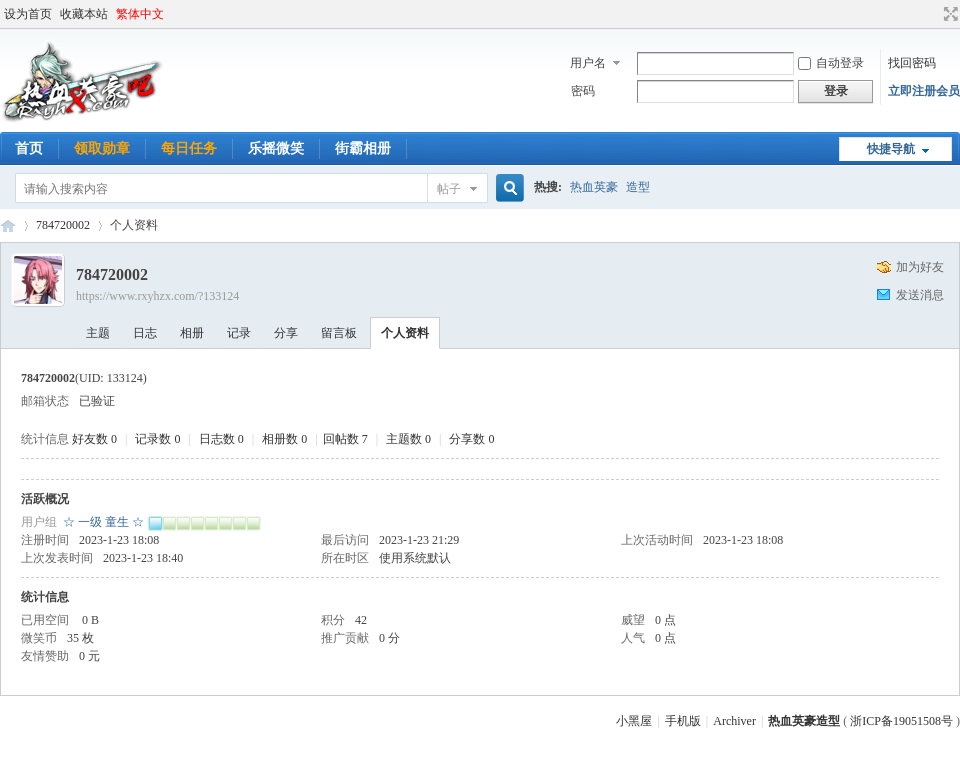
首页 (29, 148)
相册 (192, 333)
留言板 (339, 333)
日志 (145, 333)
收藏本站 (84, 14)
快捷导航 (891, 149)
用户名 (588, 63)
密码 (583, 91)
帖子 (449, 189)
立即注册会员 (924, 91)
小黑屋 (634, 721)
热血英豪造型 (8, 225)
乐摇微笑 (276, 148)
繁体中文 (140, 14)
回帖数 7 (345, 439)
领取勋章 (102, 148)
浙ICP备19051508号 (901, 721)
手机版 (683, 721)
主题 (98, 333)
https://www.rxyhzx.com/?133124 (157, 296)
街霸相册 (363, 148)
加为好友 (920, 267)
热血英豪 (594, 187)
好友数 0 (94, 439)
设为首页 (28, 14)
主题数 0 (408, 439)
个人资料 (405, 333)
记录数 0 (157, 439)
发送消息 (920, 295)
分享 (286, 333)
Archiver (734, 721)
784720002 (63, 225)
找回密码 (912, 63)
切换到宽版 (948, 14)
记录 (239, 333)
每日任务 (189, 148)
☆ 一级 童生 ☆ (103, 522)
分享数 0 (471, 439)
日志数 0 (221, 439)
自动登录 (831, 63)
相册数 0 (284, 439)
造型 (638, 187)
